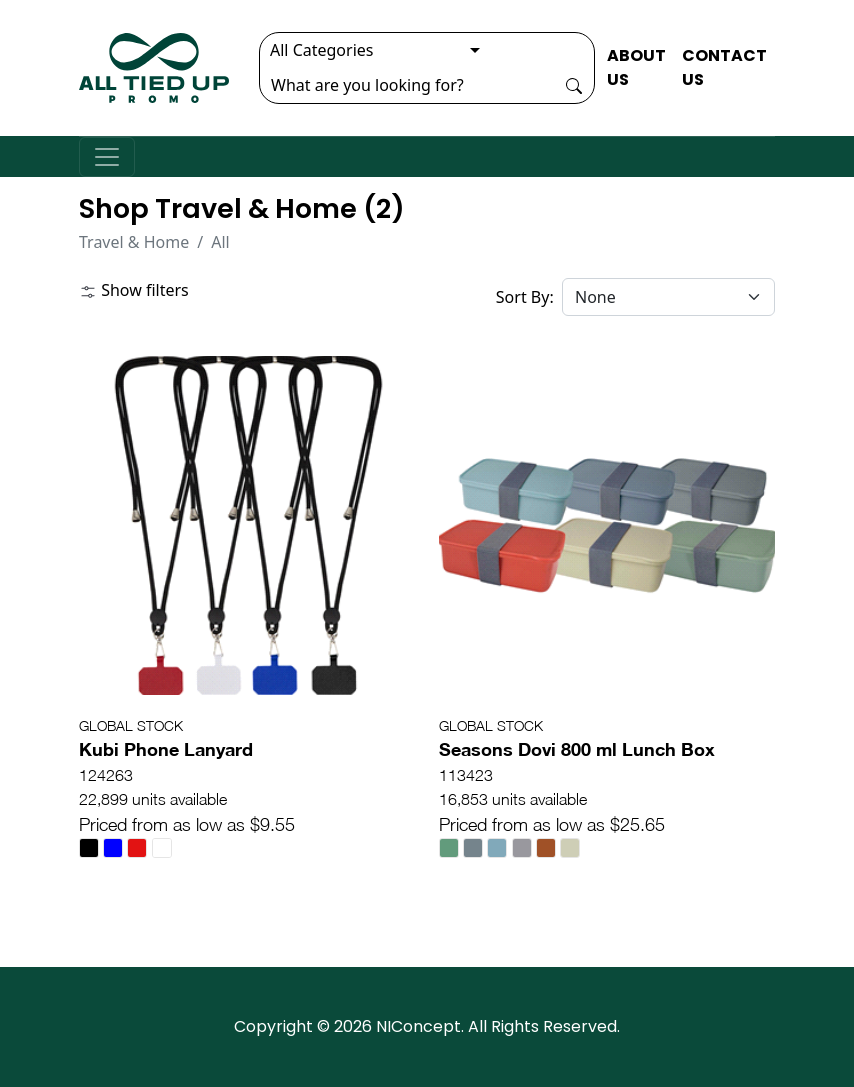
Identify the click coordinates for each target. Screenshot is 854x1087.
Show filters (134, 290)
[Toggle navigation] (107, 157)
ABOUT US (636, 67)
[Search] (407, 85)
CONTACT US (724, 67)
